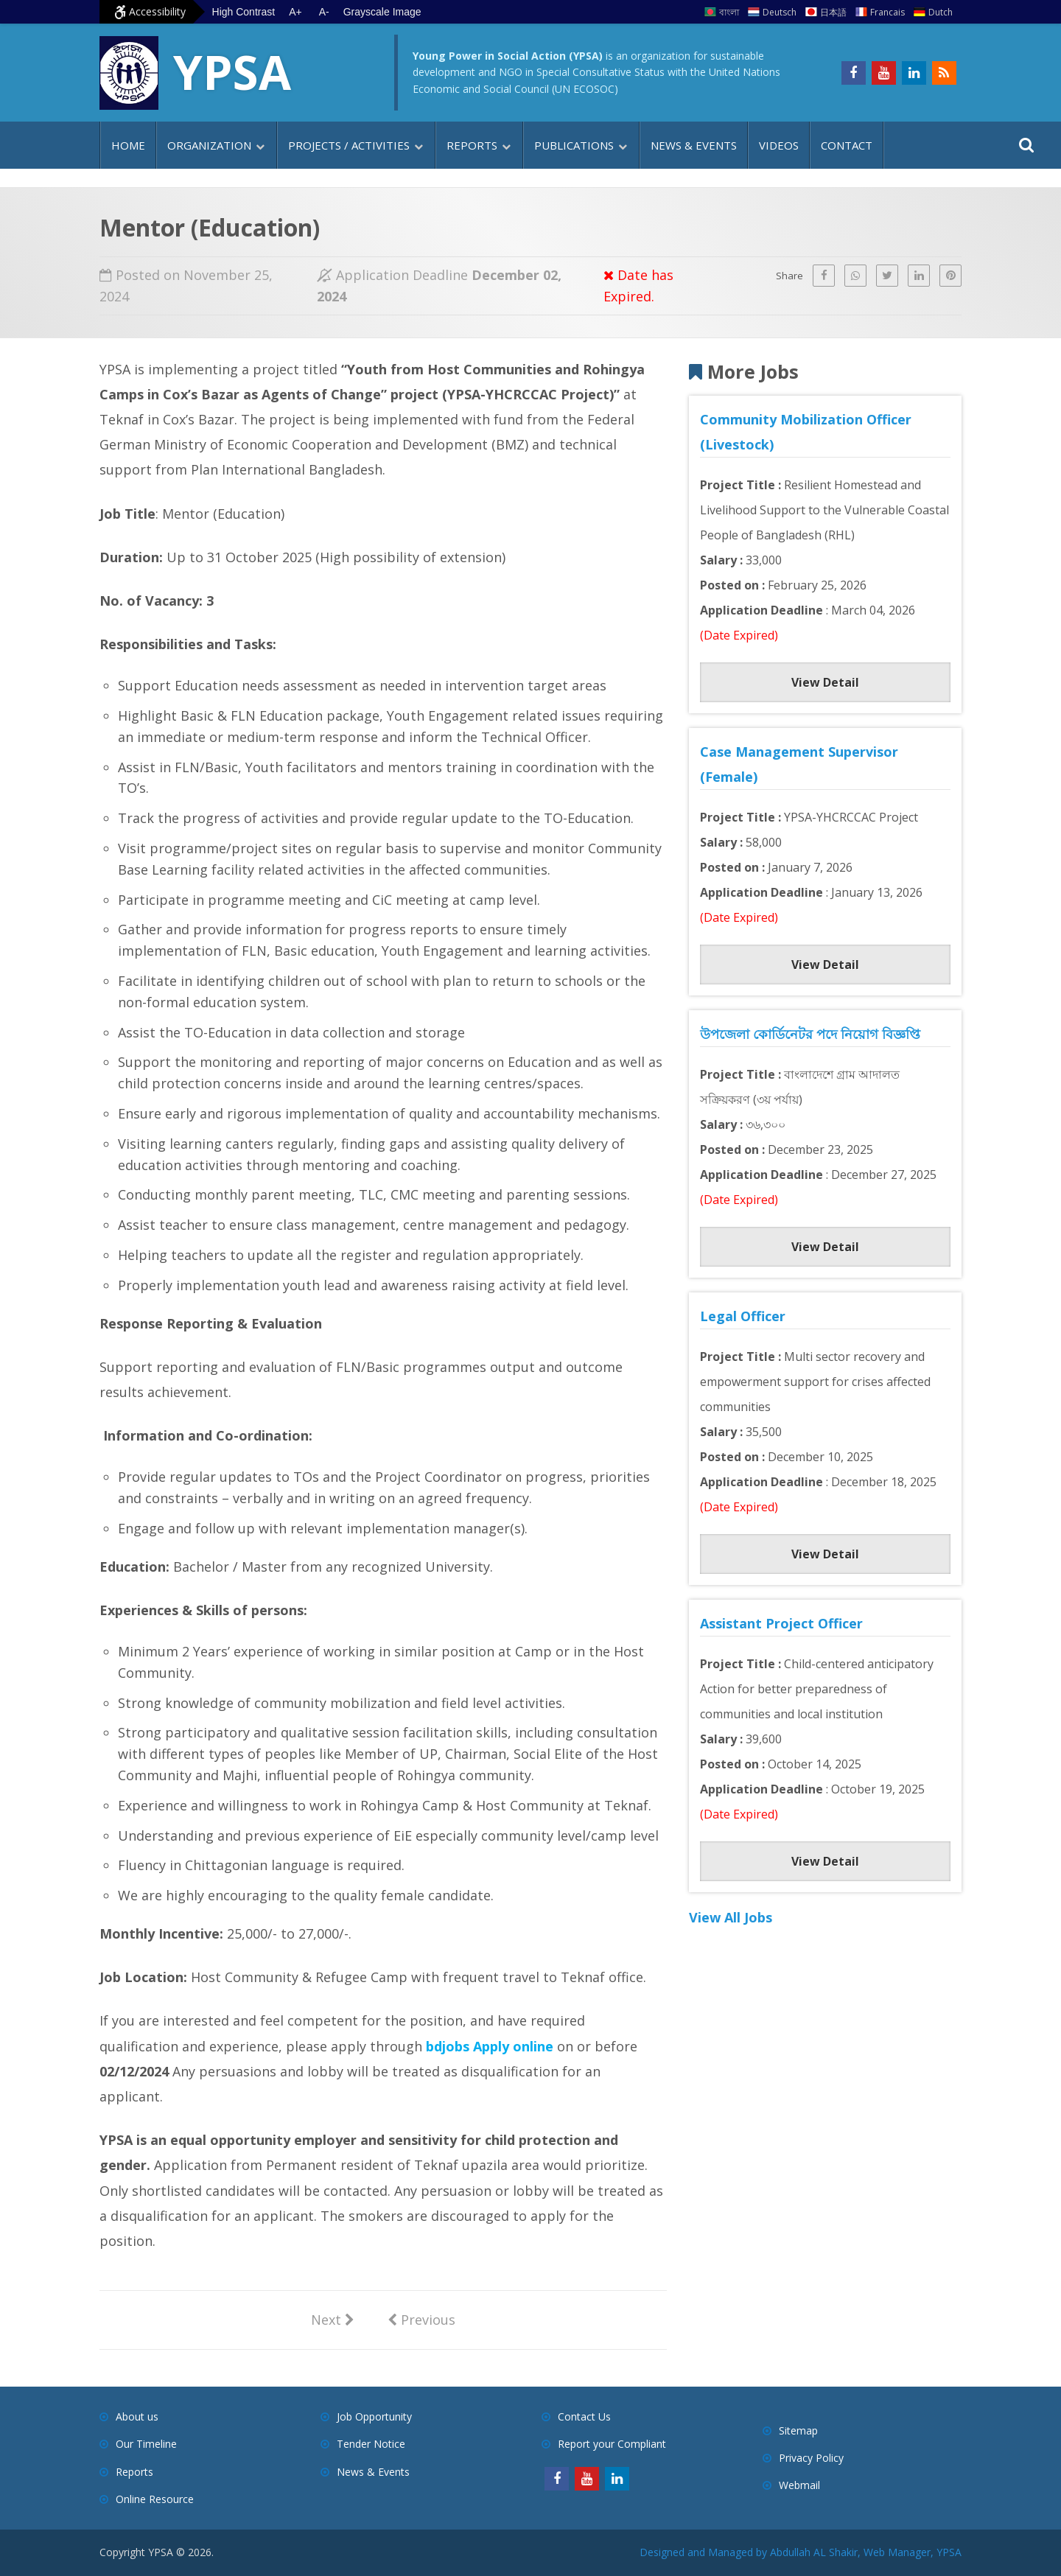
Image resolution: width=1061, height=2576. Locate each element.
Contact (846, 145)
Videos (779, 145)
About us (137, 2416)
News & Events (694, 145)
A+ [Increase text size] (297, 12)
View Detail (825, 682)
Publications (574, 145)
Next (332, 2318)
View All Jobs (730, 1917)
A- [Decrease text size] (326, 12)
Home (128, 145)
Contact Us (584, 2416)
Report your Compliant (612, 2444)
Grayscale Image (385, 12)
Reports (472, 145)
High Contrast (244, 12)
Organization (209, 145)
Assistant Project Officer (781, 1623)
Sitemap (798, 2430)
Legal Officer (742, 1316)
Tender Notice (371, 2444)
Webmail (799, 2485)
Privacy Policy (811, 2458)
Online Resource (155, 2499)
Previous (421, 2318)
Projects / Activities (349, 145)
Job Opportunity (374, 2416)
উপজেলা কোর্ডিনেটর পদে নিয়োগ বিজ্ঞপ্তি (810, 1034)
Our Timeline (146, 2444)
